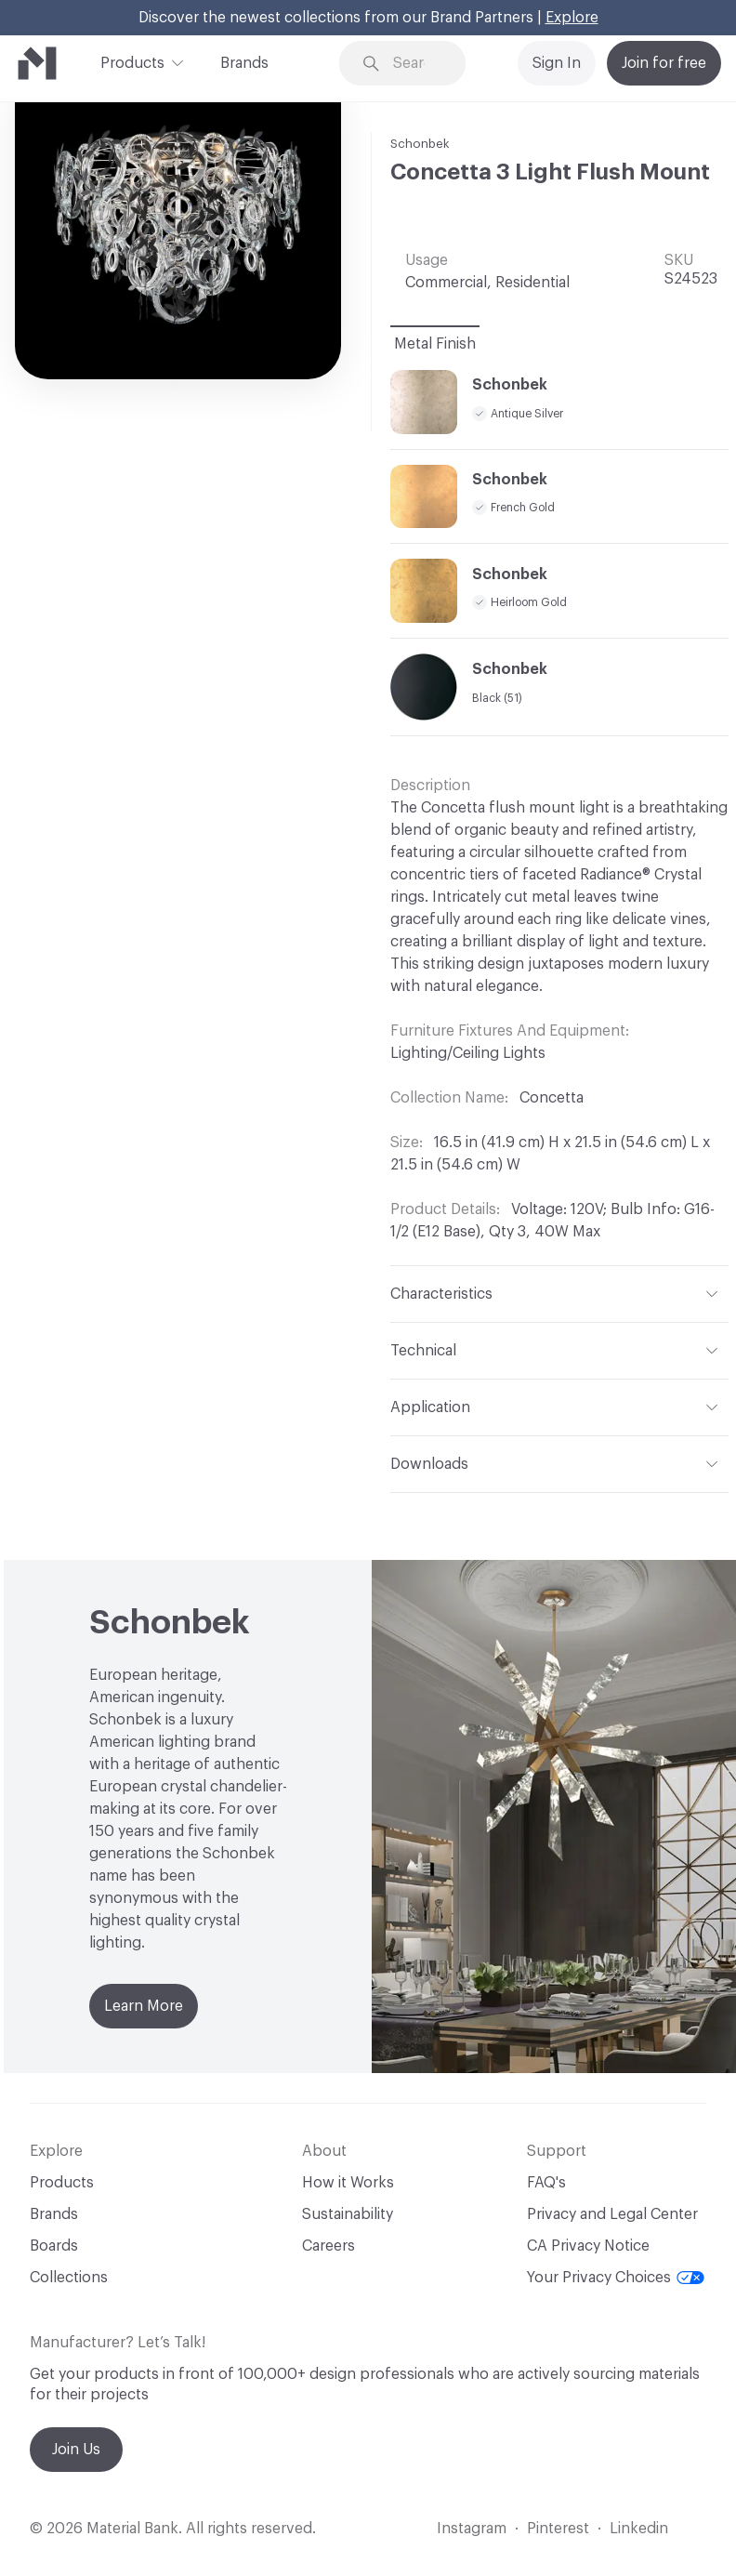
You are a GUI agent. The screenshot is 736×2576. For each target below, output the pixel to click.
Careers (328, 2246)
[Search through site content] (415, 63)
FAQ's (546, 2182)
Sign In (556, 63)
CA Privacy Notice (588, 2246)
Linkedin (639, 2528)
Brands (244, 63)
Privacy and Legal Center (612, 2214)
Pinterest (558, 2528)
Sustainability (347, 2214)
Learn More (143, 2006)
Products (132, 61)
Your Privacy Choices (615, 2277)
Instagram (471, 2528)
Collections (69, 2277)
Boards (54, 2246)
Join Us (76, 2449)
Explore (571, 17)
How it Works (348, 2182)
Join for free (664, 63)
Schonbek (420, 144)
